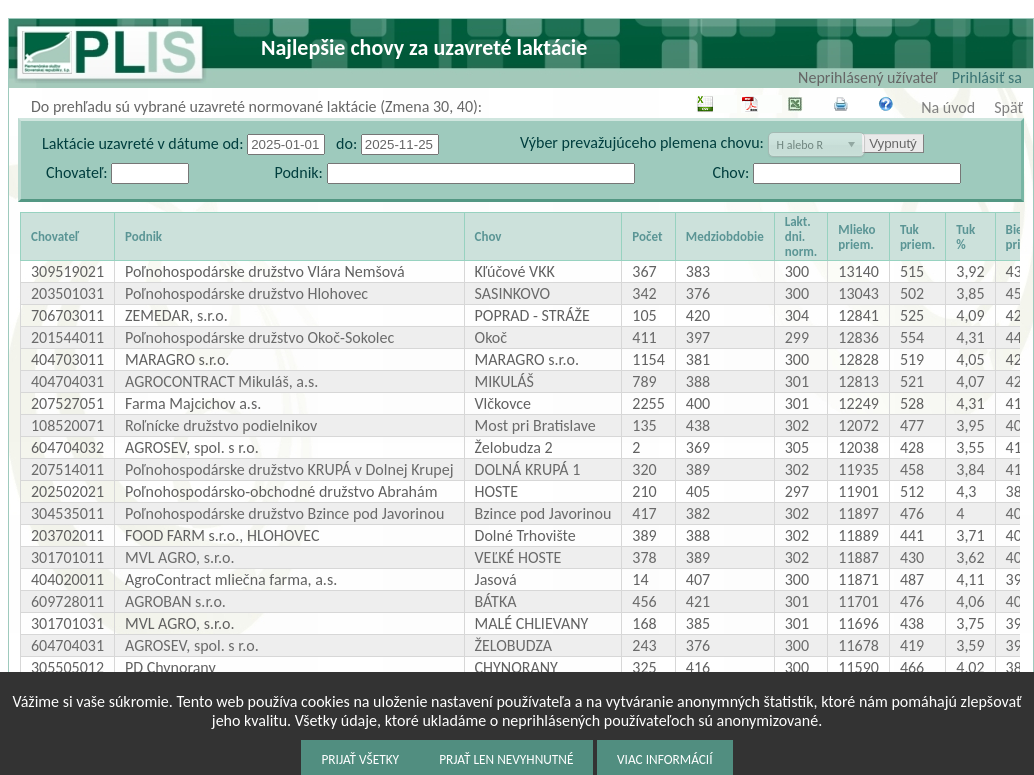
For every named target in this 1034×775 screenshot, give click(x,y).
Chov (488, 236)
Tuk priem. (917, 237)
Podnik (143, 236)
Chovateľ (55, 236)
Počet (647, 236)
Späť (1008, 107)
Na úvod (948, 107)
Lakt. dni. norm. (801, 236)
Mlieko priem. (856, 237)
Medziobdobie (725, 236)
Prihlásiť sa (987, 77)
